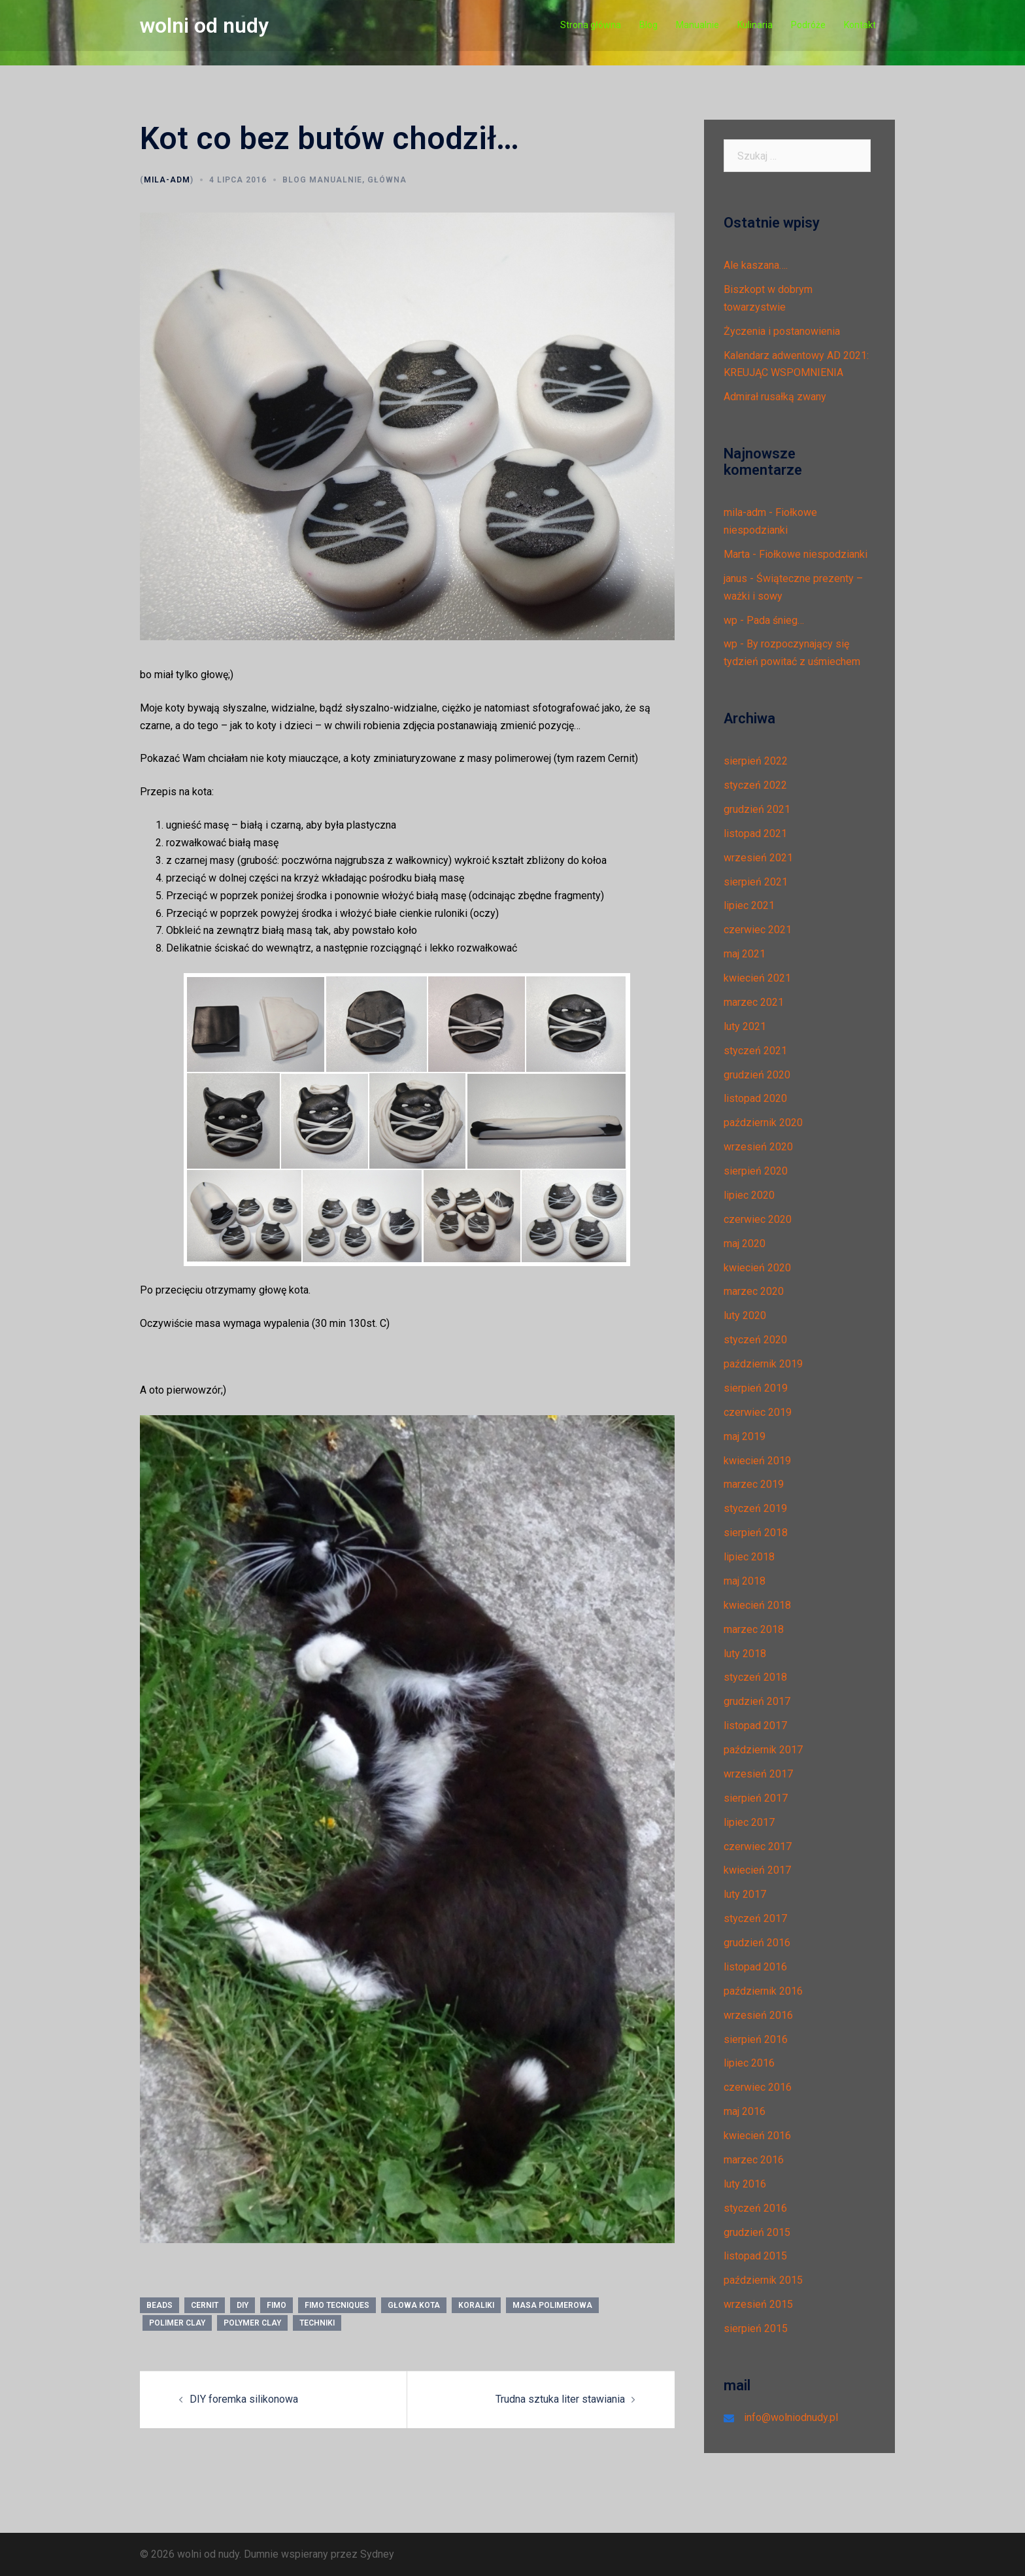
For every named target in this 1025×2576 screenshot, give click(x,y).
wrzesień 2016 (758, 2015)
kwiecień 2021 (757, 978)
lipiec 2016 (749, 2063)
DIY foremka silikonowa (244, 2399)
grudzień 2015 (757, 2232)
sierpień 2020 (756, 1171)
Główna (387, 179)
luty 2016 (745, 2184)
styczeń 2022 (755, 785)
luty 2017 (745, 1894)
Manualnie (697, 25)
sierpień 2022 (756, 761)
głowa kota (414, 2305)
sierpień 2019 (756, 1388)
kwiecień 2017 (757, 1870)
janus (735, 578)
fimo (276, 2305)
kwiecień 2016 (757, 2135)
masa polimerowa (552, 2305)
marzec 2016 (754, 2160)
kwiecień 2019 (757, 1460)
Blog (648, 25)
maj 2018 (744, 1581)
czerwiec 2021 (758, 929)
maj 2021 (744, 954)
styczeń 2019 (755, 1508)
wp (730, 620)
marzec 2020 (754, 1291)
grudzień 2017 (757, 1701)
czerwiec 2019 (758, 1412)
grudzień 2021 (757, 809)
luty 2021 (745, 1026)
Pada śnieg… (775, 620)
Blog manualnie (322, 179)
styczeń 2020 (755, 1339)
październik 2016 (763, 1991)
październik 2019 (763, 1364)
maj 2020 (744, 1243)
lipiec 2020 (749, 1195)
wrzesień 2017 (758, 1774)
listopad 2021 (755, 833)
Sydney (377, 2554)
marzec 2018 (754, 1629)
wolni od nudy (204, 25)
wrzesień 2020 (758, 1147)
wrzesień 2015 (758, 2304)
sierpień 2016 (756, 2039)
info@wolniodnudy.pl (791, 2417)
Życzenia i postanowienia (782, 331)
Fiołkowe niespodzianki (813, 554)
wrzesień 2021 (758, 857)
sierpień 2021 (756, 882)
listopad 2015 (755, 2256)
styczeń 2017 (755, 1918)
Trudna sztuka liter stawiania (560, 2399)
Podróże (808, 25)
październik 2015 (763, 2280)
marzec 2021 (754, 1002)
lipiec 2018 (749, 1557)
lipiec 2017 (749, 1822)
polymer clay (252, 2322)
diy (242, 2305)
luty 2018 (745, 1653)
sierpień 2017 (756, 1798)
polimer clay (177, 2322)
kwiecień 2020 (757, 1268)
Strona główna (590, 25)
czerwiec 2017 (758, 1846)
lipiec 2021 (749, 905)
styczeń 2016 (755, 2208)
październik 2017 (763, 1749)
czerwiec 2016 (758, 2087)
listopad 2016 (755, 1967)
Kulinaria (755, 25)
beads (159, 2305)
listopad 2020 (755, 1098)
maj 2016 (744, 2111)
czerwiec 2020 (758, 1219)
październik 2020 (763, 1122)
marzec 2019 (754, 1484)
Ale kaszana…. (756, 265)
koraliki (476, 2305)
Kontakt (860, 25)
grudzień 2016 (757, 1942)
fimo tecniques (337, 2305)
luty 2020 (745, 1315)
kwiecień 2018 (757, 1605)
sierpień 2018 (756, 1532)
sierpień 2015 (756, 2328)
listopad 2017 (755, 1725)
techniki (317, 2322)
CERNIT (204, 2305)
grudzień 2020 (757, 1075)
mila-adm (167, 179)
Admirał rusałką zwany (775, 396)
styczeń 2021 (755, 1050)
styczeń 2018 (755, 1677)
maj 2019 (744, 1436)
